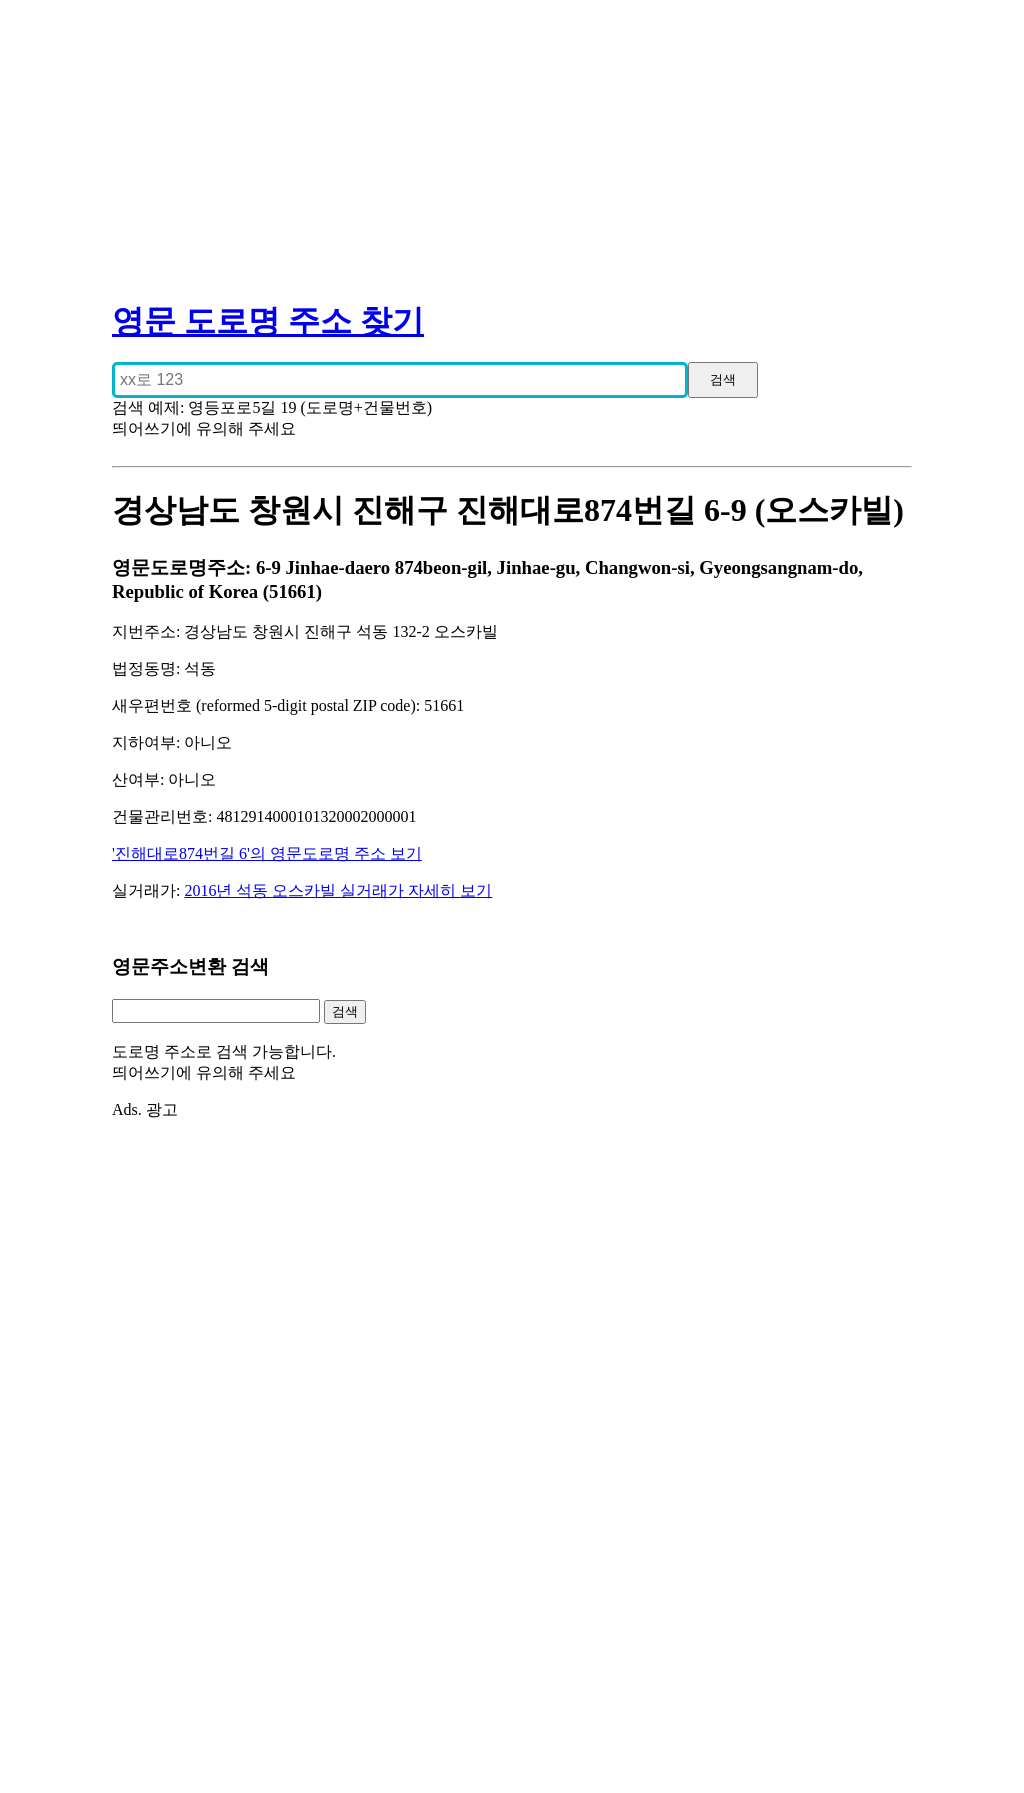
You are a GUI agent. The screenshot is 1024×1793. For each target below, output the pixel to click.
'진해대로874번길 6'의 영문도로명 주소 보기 (267, 853)
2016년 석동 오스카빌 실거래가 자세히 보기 (338, 890)
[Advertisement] (512, 140)
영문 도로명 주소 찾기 (268, 321)
